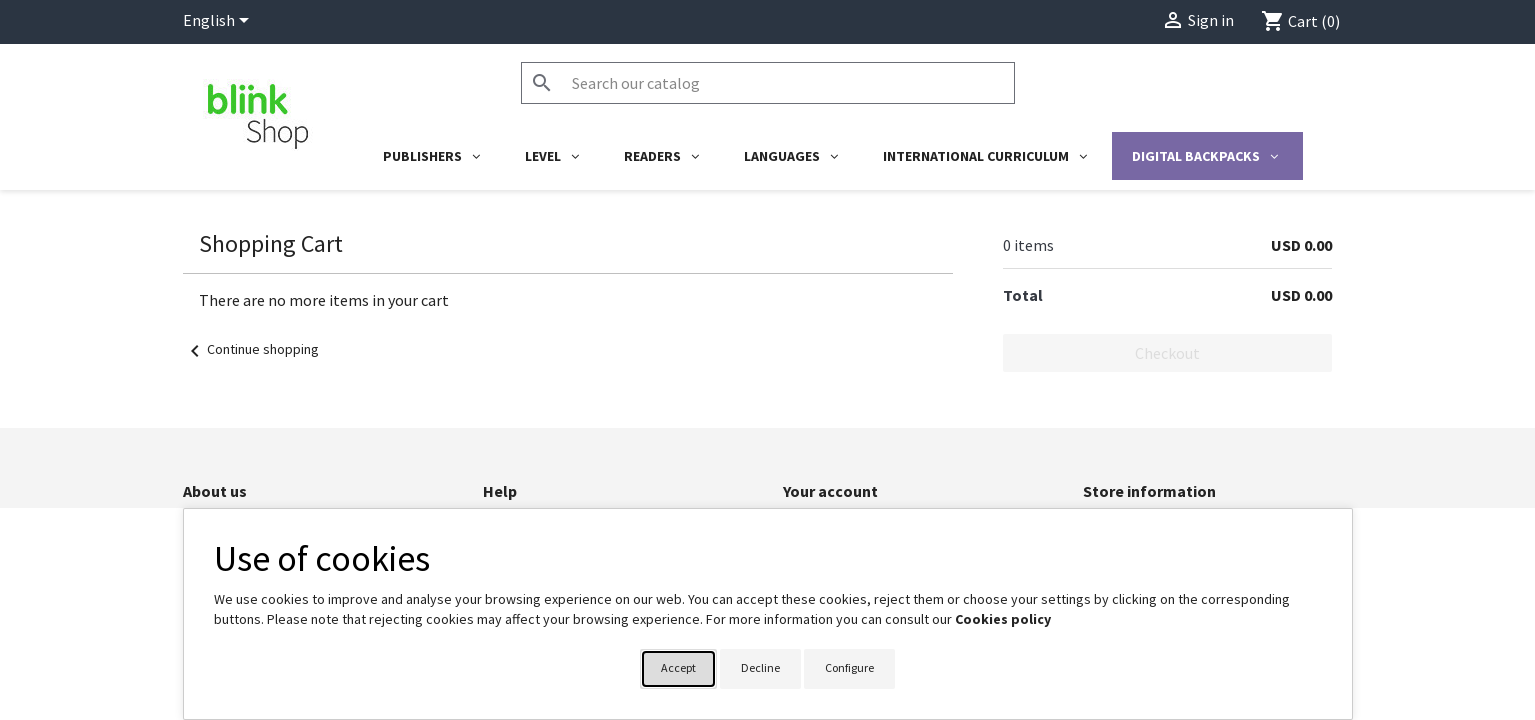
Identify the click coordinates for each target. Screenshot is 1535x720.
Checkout (1167, 353)
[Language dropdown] (219, 22)
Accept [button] (678, 667)
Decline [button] (760, 667)
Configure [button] (849, 667)
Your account (830, 491)
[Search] (768, 83)
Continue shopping (251, 349)
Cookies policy (1003, 619)
